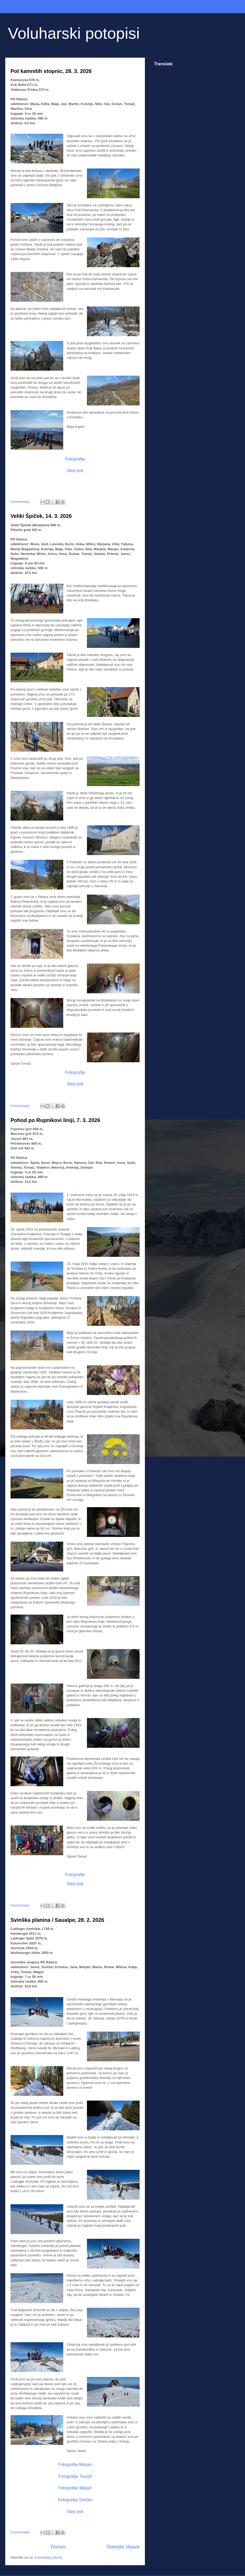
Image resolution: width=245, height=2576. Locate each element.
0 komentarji (20, 502)
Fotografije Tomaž (75, 2476)
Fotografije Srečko (75, 2500)
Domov (58, 2546)
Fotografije (75, 459)
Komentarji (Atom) (48, 2557)
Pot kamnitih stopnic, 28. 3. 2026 (51, 71)
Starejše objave (123, 2546)
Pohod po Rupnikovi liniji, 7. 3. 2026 (55, 1120)
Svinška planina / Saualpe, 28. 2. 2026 (57, 1920)
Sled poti (75, 470)
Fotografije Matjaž (75, 2488)
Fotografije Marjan (75, 2464)
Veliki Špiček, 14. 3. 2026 (41, 516)
